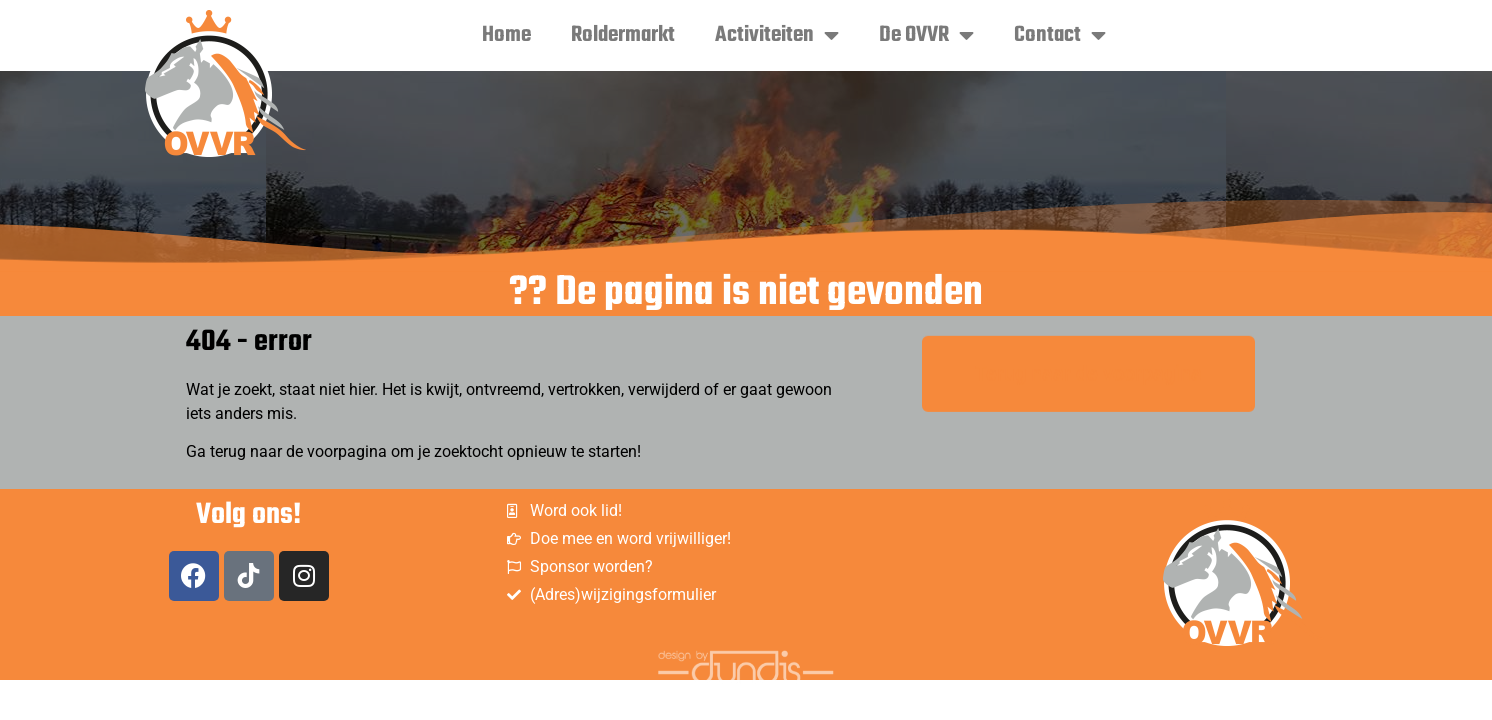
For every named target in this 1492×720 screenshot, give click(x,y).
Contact (1060, 35)
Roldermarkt (623, 35)
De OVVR (926, 35)
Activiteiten (777, 35)
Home (506, 35)
